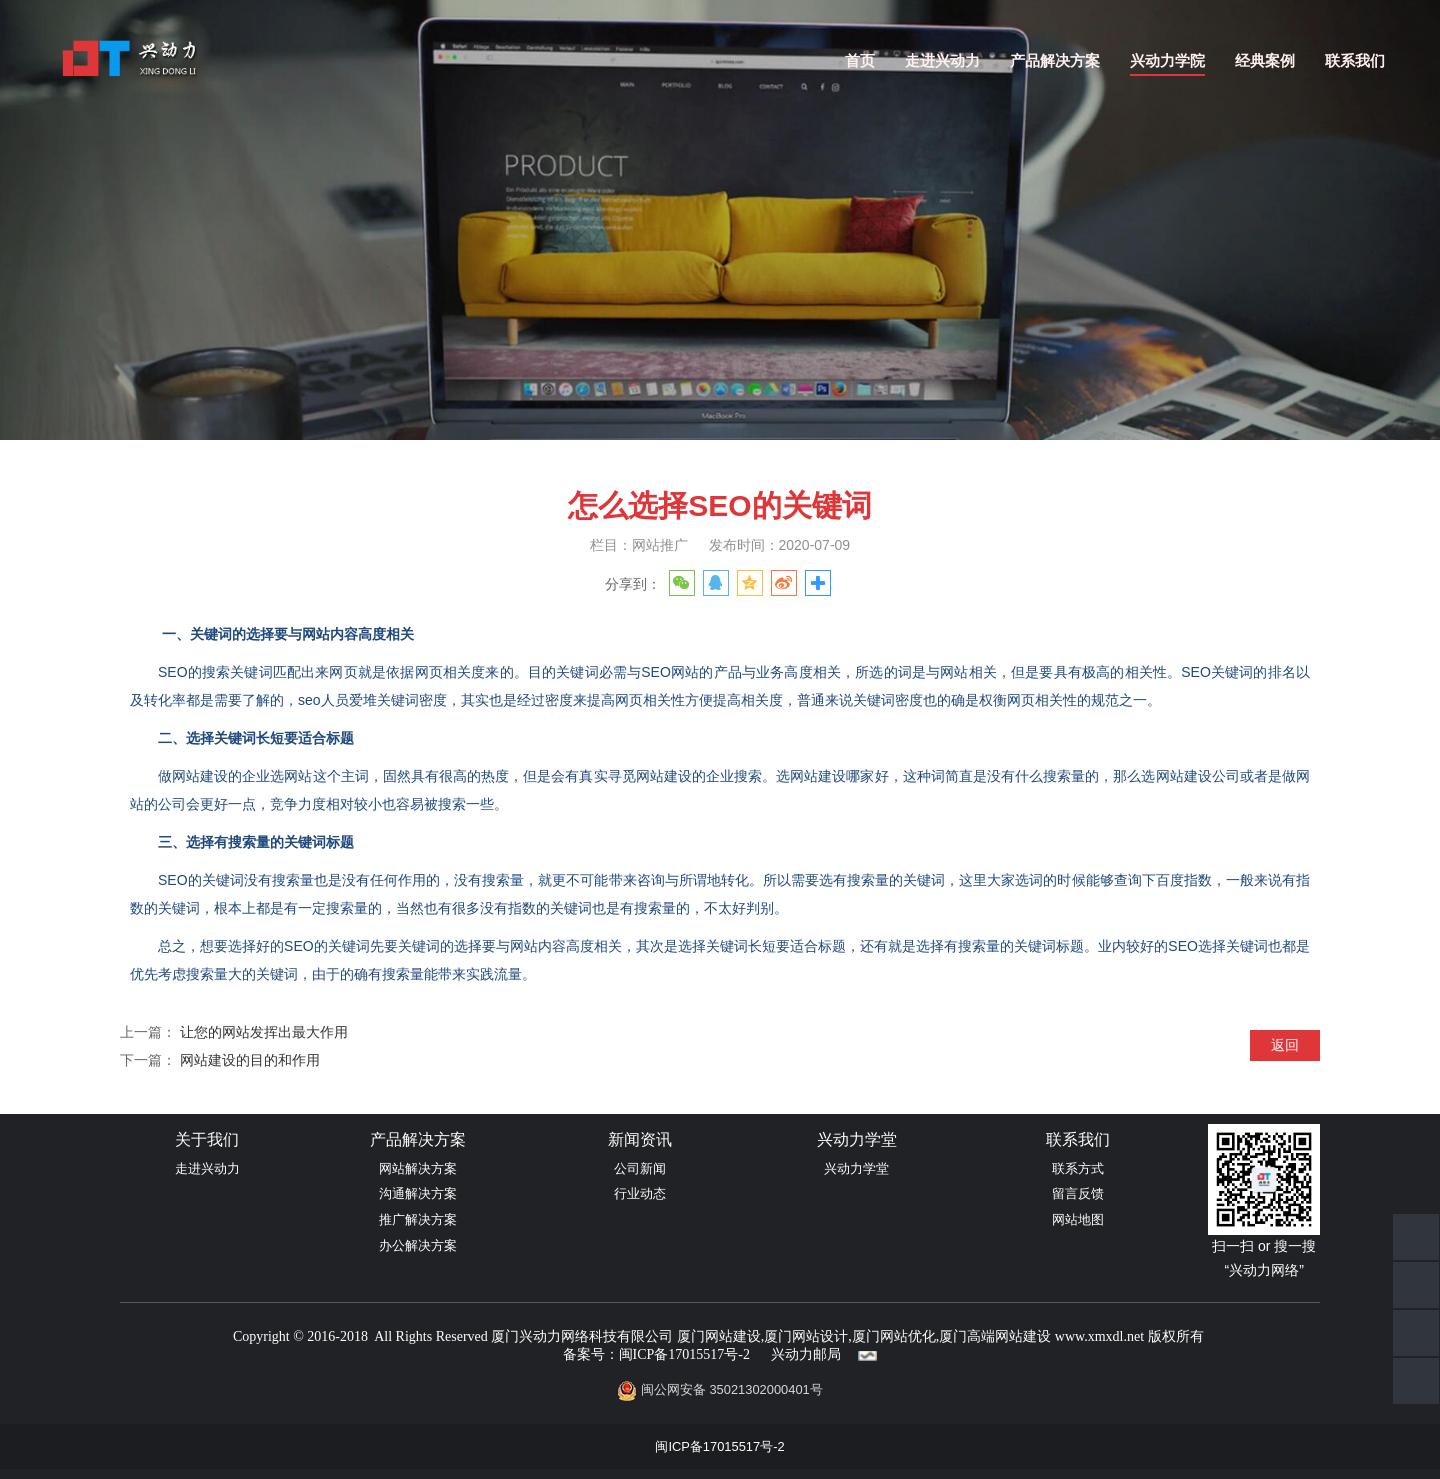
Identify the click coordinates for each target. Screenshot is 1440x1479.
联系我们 (1355, 60)
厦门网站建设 (719, 1336)
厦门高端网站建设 (995, 1336)
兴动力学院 (1167, 60)
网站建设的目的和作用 (250, 1060)
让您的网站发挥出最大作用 (264, 1032)
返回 (1285, 1045)
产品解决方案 (1055, 60)
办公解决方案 (418, 1245)
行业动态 (640, 1193)
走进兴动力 (942, 60)
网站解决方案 (418, 1168)
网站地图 (1078, 1219)
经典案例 (1265, 60)
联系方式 (1078, 1168)
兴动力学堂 (856, 1168)
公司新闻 (640, 1168)
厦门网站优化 (894, 1336)
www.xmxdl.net (1099, 1336)
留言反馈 (1078, 1193)
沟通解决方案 (418, 1193)
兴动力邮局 (806, 1354)
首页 (860, 60)
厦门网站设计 (806, 1336)
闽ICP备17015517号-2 (684, 1354)
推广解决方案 (418, 1219)
